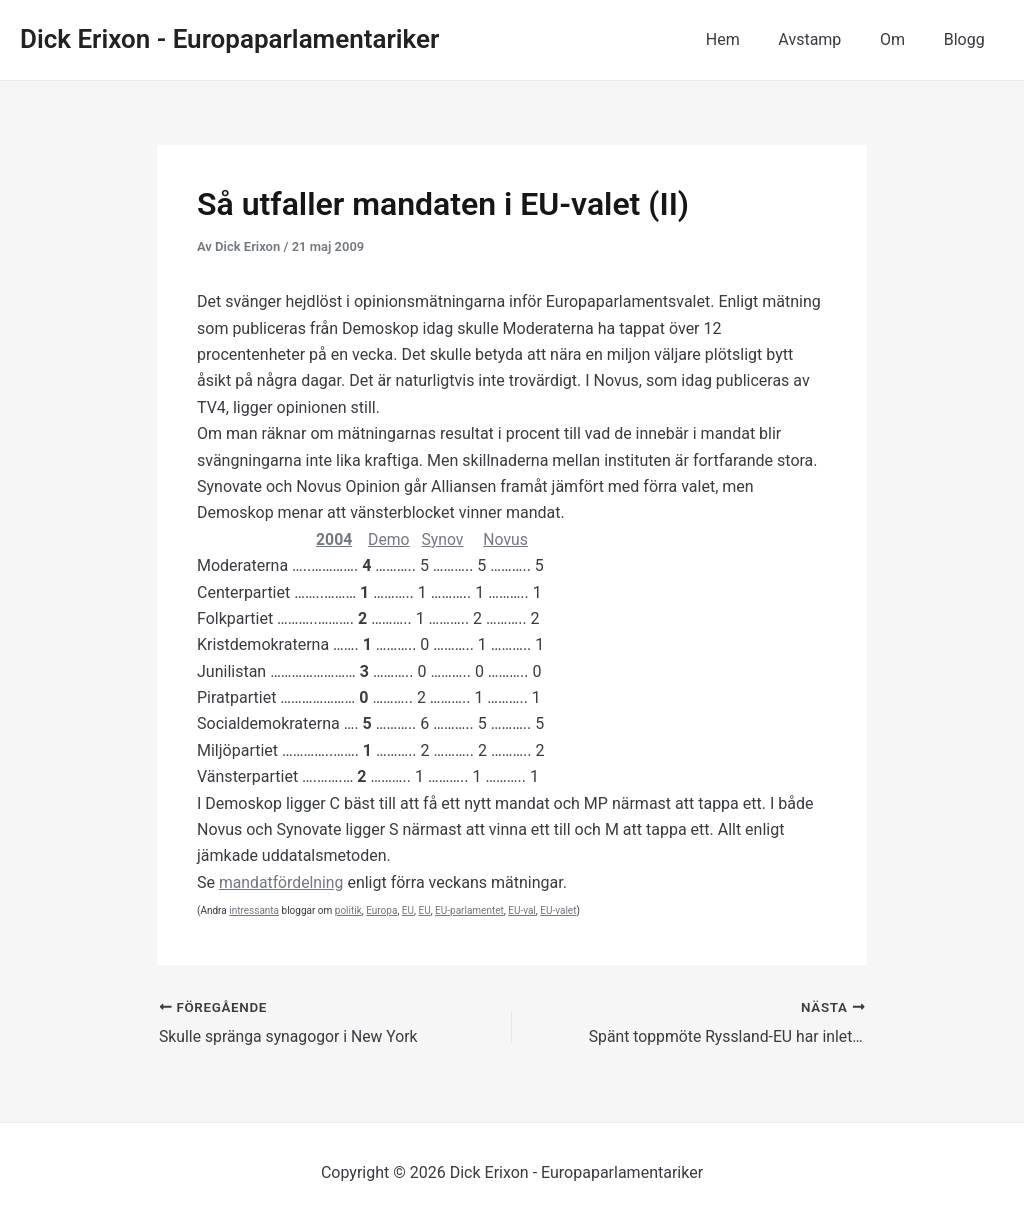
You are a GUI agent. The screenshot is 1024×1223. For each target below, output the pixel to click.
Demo (390, 539)
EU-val (522, 910)
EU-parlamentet (469, 910)
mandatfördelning (282, 882)
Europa (381, 910)
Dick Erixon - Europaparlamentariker (229, 39)
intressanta (254, 910)
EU (408, 910)
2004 (334, 539)
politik (348, 910)
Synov (444, 539)
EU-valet (558, 910)
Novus (507, 539)
